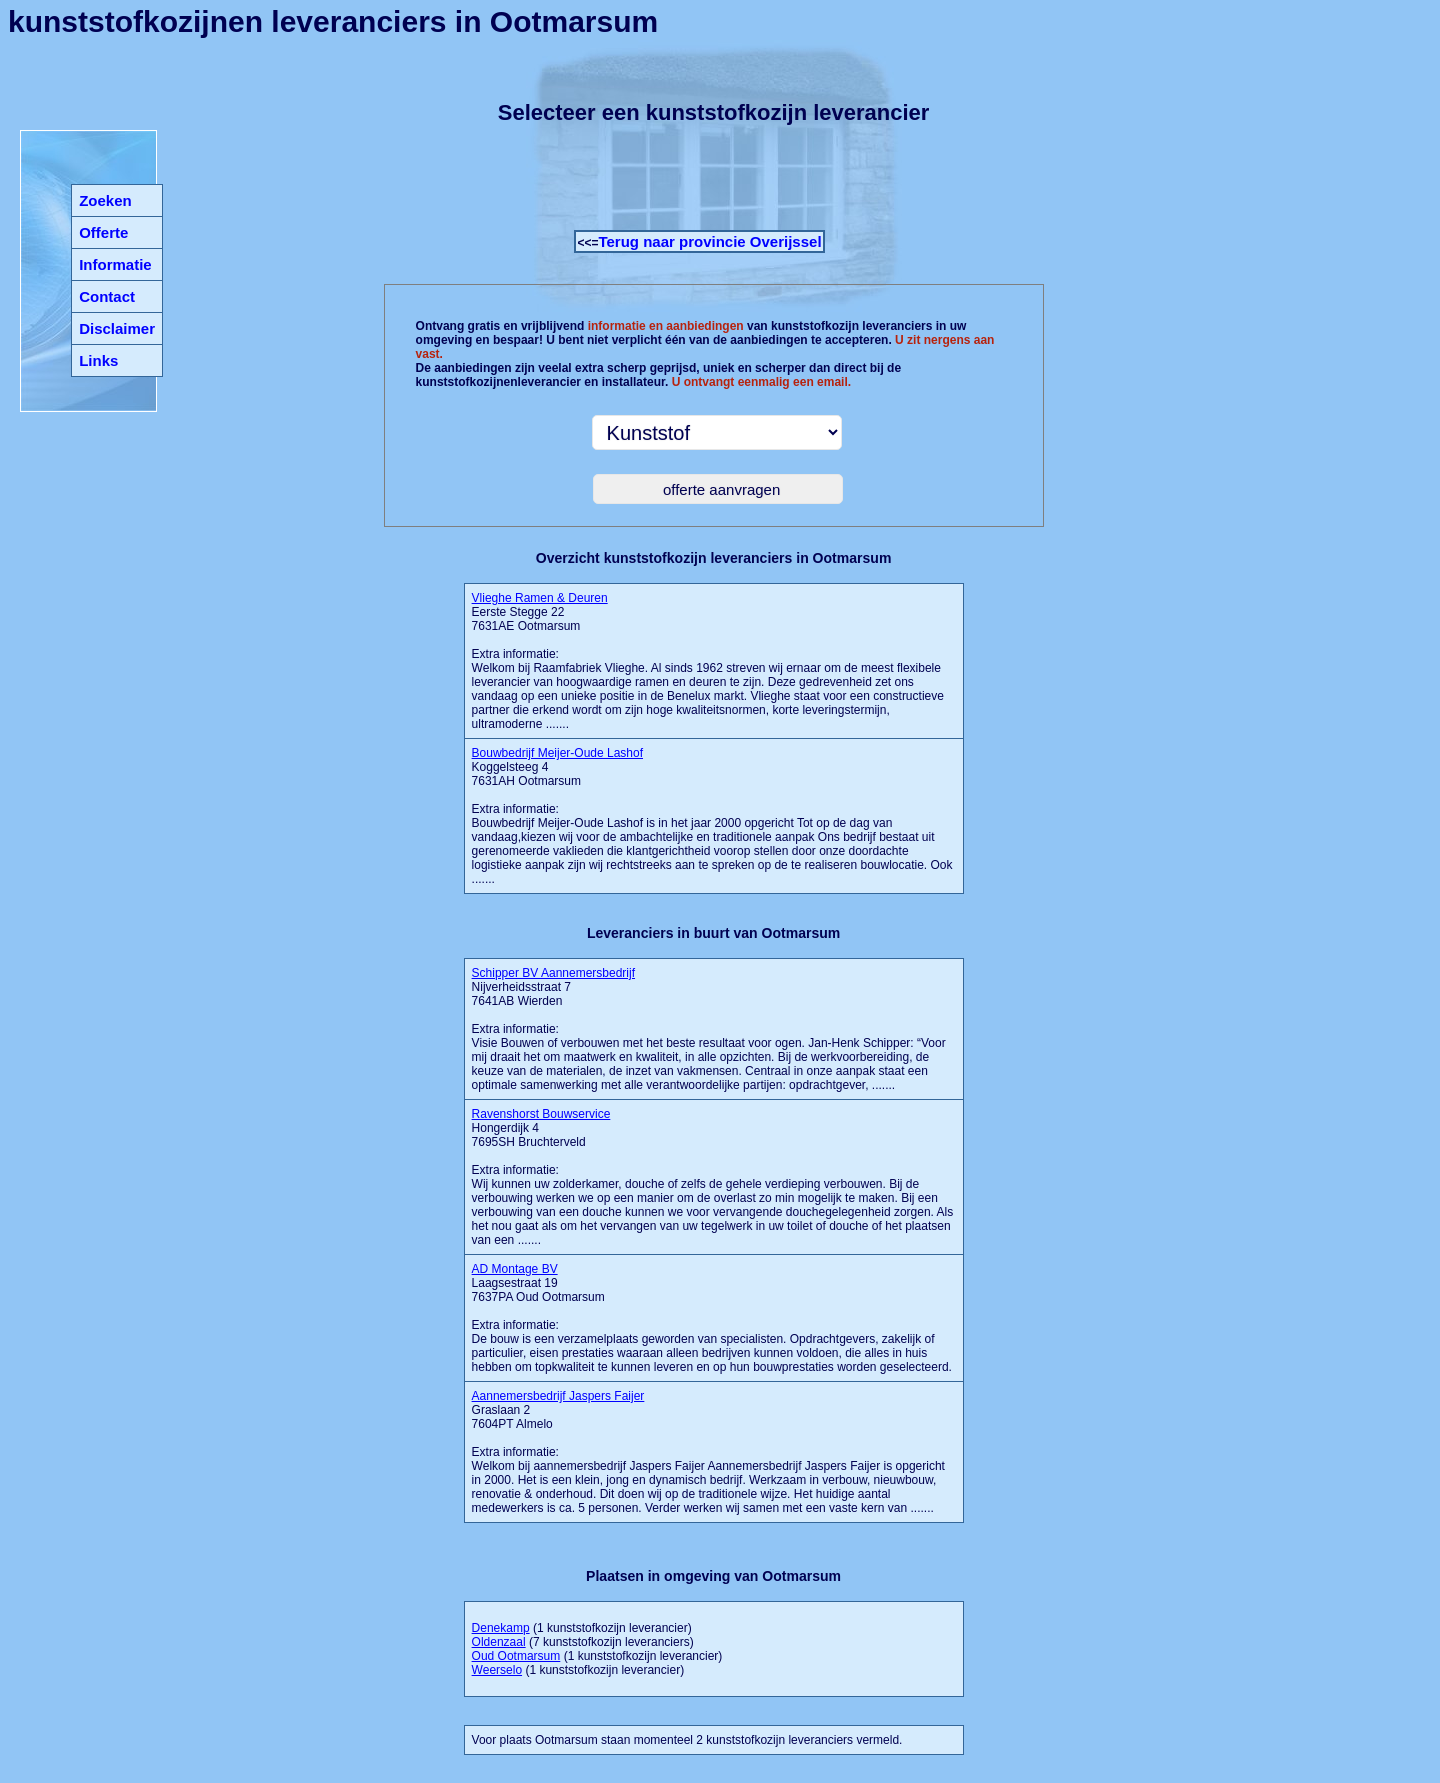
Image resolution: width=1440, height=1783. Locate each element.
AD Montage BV (515, 1269)
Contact (107, 296)
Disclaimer (117, 328)
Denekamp (501, 1628)
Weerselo (497, 1670)
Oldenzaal (499, 1642)
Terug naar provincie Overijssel (709, 241)
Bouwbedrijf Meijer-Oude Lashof (557, 753)
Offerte (103, 232)
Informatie (115, 264)
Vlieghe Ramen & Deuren (540, 598)
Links (98, 360)
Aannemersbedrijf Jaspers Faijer (558, 1396)
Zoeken (105, 200)
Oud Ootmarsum (516, 1656)
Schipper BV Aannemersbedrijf (553, 973)
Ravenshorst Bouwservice (541, 1114)
